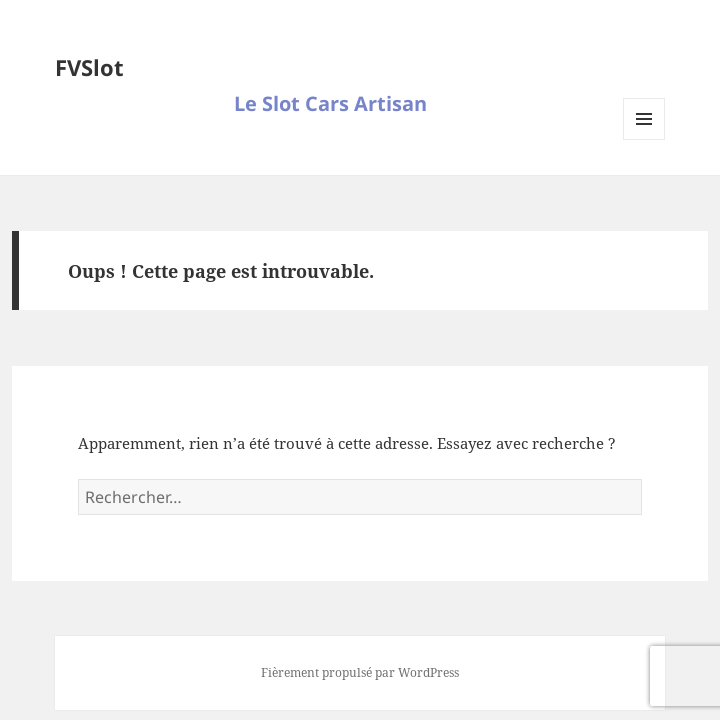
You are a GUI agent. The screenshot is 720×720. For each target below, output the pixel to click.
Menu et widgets (644, 139)
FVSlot (89, 67)
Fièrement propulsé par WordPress (360, 672)
